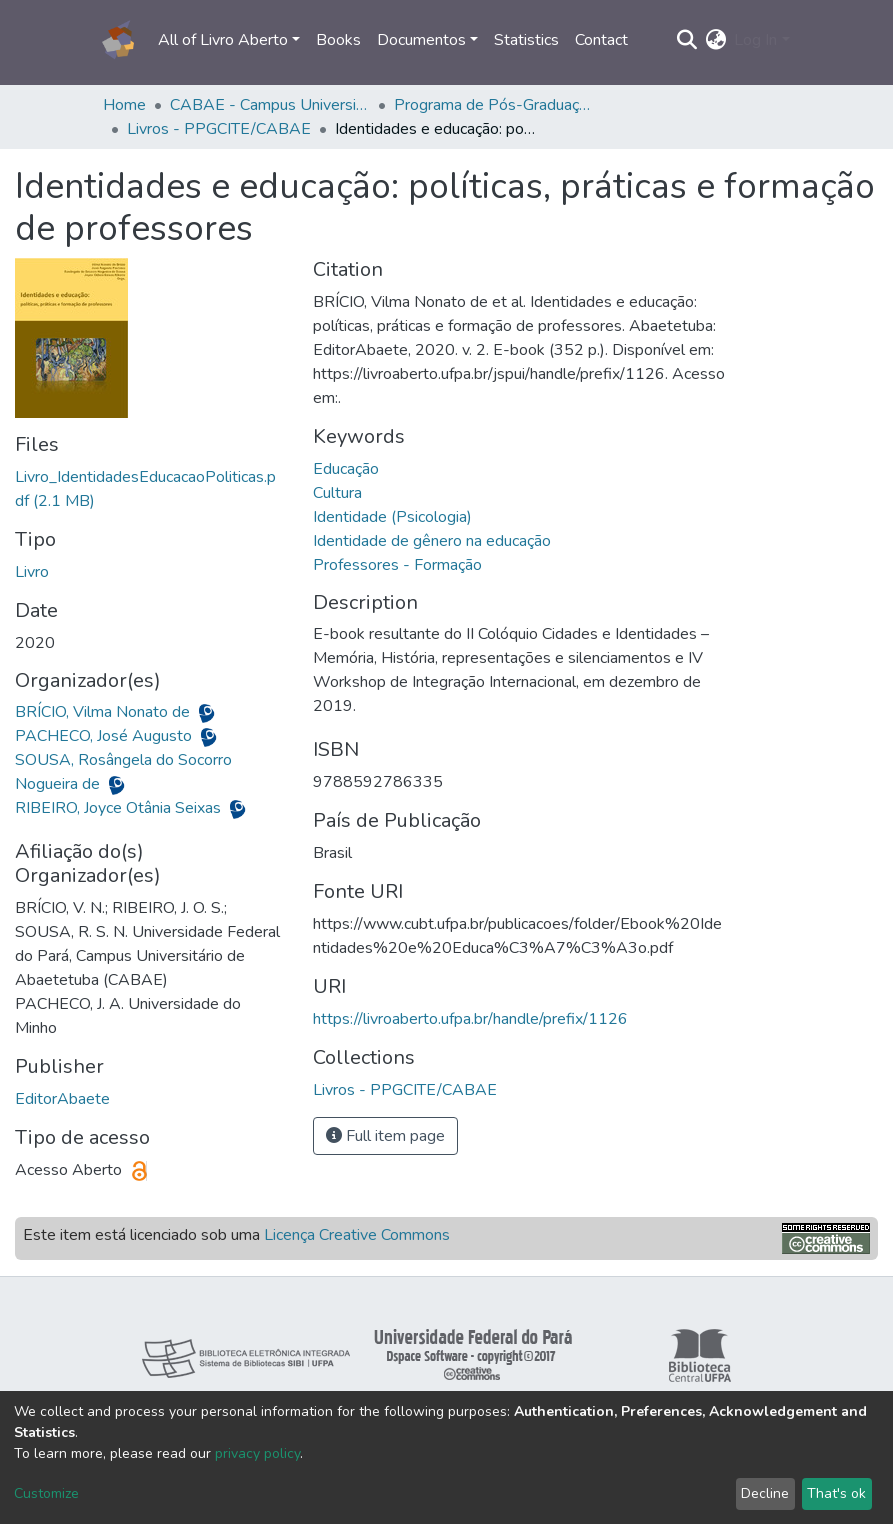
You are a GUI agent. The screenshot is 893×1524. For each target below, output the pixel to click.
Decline (765, 1493)
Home (124, 105)
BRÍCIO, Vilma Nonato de (104, 712)
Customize (46, 1493)
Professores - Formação (397, 565)
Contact (601, 40)
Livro (32, 572)
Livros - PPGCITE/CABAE (219, 129)
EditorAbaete (62, 1099)
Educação (346, 469)
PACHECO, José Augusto (105, 736)
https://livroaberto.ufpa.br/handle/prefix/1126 (470, 1019)
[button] (715, 40)
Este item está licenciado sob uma (236, 1235)
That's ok (836, 1493)
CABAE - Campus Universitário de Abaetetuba (270, 105)
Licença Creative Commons (357, 1235)
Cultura (337, 493)
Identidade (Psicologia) (392, 517)
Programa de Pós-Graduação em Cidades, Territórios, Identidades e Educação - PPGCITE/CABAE (494, 105)
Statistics (526, 40)
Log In (755, 40)
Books (338, 40)
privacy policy (257, 1453)
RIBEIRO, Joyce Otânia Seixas (120, 808)
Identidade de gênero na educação (432, 541)
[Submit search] (686, 40)
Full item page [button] (385, 1136)
